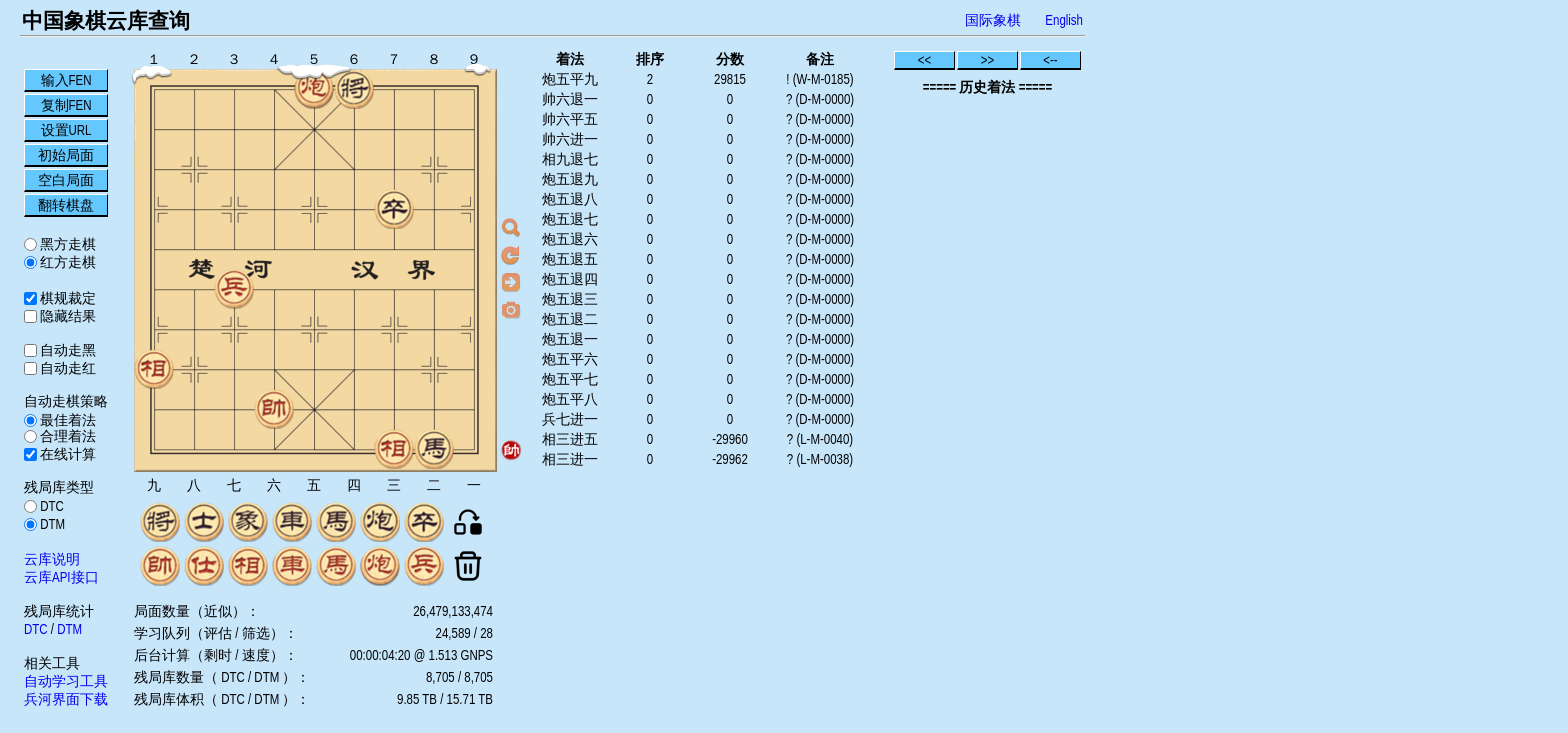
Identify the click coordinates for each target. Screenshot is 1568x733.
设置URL (66, 130)
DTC (50, 506)
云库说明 (52, 559)
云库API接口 (61, 577)
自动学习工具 (66, 681)
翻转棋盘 (66, 205)
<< (925, 60)
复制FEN (66, 105)
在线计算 (66, 454)
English (1064, 20)
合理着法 (66, 436)
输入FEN (66, 80)
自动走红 (66, 368)
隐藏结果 (66, 316)
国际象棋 (993, 20)
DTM (51, 524)
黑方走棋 (66, 244)
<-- (1050, 60)
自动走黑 (66, 350)
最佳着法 (66, 420)
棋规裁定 (66, 298)
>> (988, 60)
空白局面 (66, 180)
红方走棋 (66, 262)
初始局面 (66, 155)
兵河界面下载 (66, 699)
